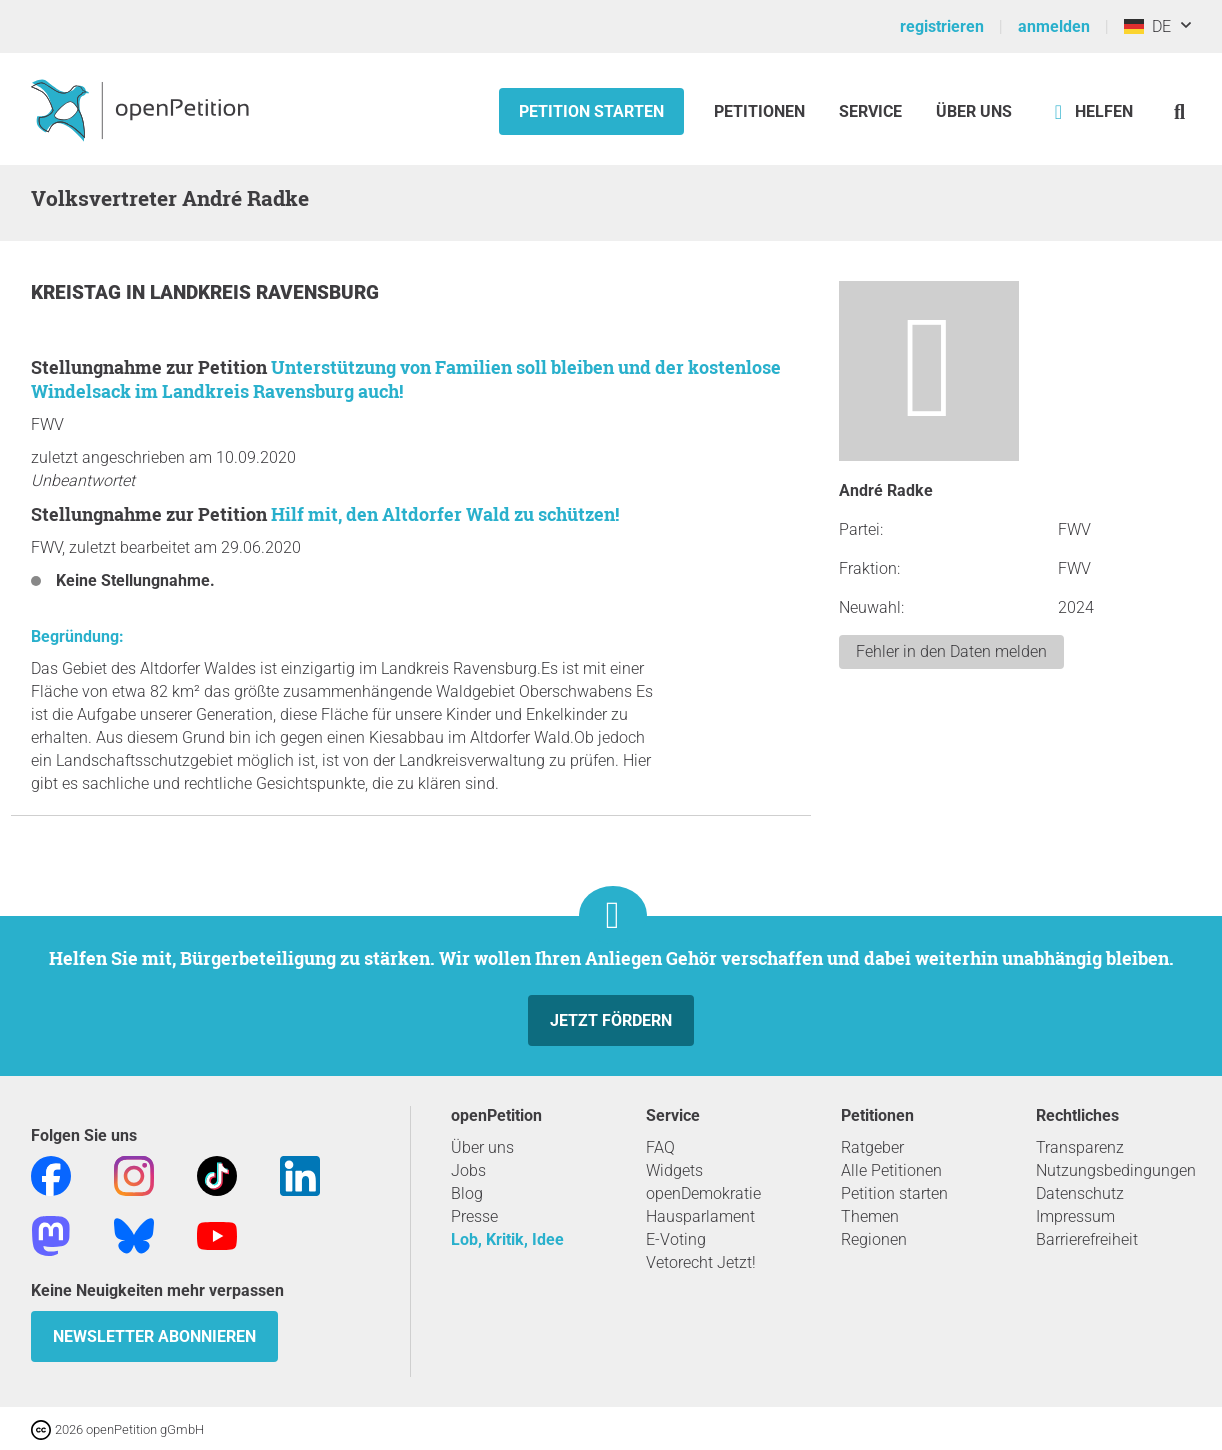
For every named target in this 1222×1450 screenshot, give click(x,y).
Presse (474, 1216)
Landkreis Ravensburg (264, 292)
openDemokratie (703, 1193)
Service (870, 111)
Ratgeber (872, 1147)
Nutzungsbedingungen (1116, 1170)
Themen (870, 1216)
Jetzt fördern (611, 1020)
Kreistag (78, 292)
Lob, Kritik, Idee (507, 1239)
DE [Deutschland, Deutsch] (1147, 26)
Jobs (468, 1170)
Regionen (874, 1239)
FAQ (660, 1147)
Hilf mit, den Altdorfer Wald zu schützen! (445, 514)
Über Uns (974, 111)
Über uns (482, 1147)
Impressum (1075, 1216)
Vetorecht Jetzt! (701, 1262)
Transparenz (1080, 1147)
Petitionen (761, 111)
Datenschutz (1080, 1193)
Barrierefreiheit (1087, 1239)
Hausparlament (700, 1216)
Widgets (674, 1170)
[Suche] (1179, 111)
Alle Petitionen (891, 1170)
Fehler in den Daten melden (951, 651)
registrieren (942, 26)
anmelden (1054, 26)
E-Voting (676, 1239)
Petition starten (591, 111)
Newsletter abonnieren (154, 1336)
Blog (467, 1193)
